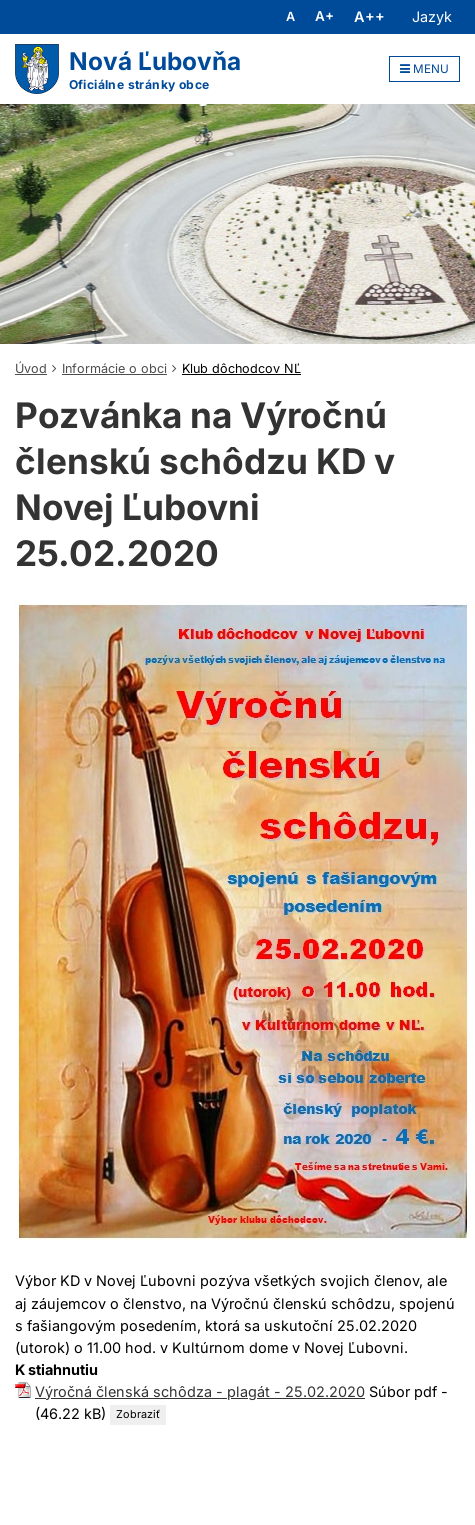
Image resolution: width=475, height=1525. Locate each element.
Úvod (31, 368)
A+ (324, 17)
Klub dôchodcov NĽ (241, 368)
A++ (369, 17)
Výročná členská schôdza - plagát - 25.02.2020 (200, 1391)
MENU (424, 69)
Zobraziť (138, 1414)
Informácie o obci (114, 368)
